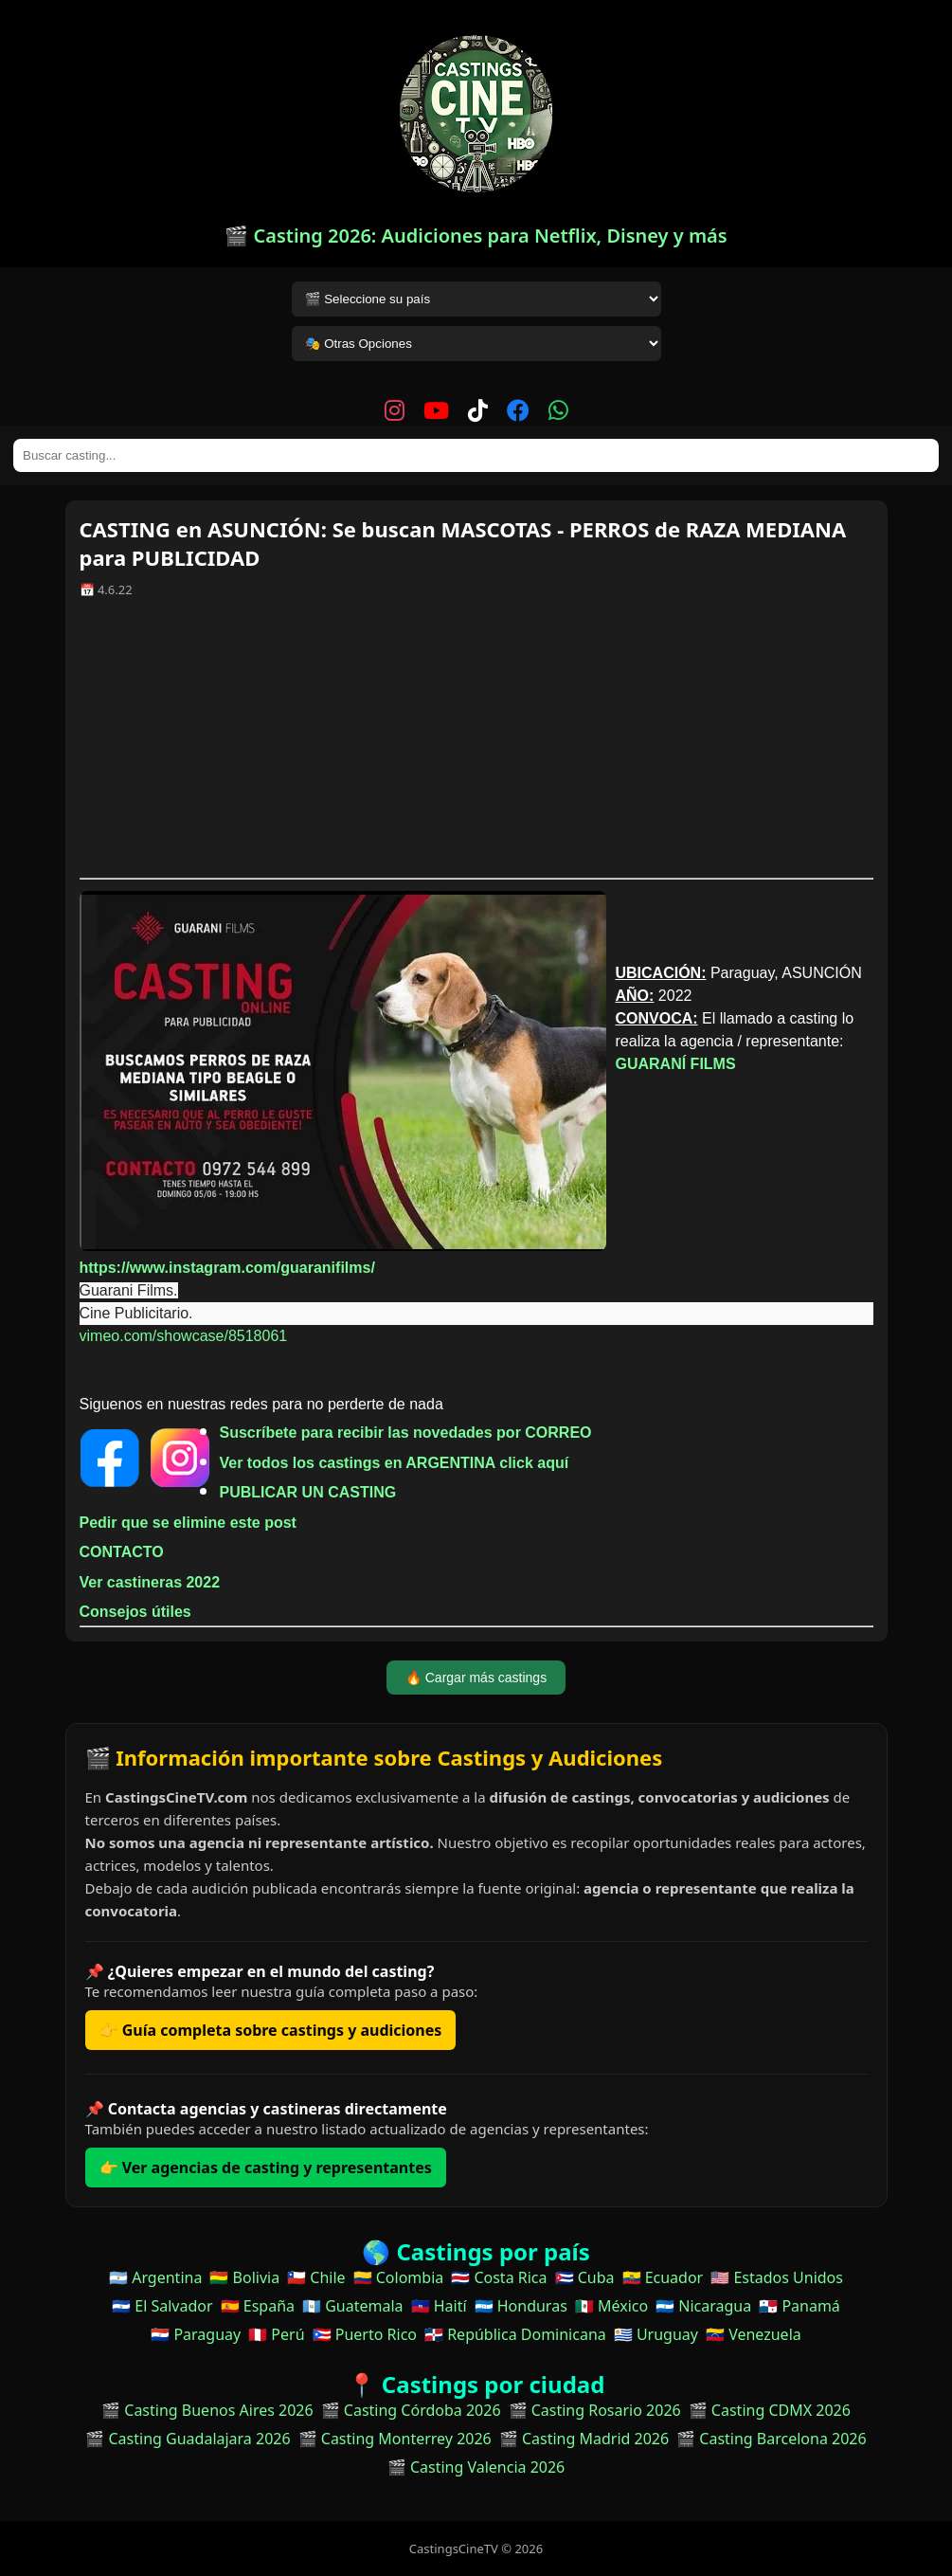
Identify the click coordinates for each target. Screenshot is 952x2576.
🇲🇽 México (611, 2305)
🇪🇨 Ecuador (663, 2277)
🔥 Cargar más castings (476, 1677)
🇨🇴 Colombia (398, 2277)
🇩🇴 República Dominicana (515, 2334)
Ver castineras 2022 (150, 1582)
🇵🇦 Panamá (799, 2305)
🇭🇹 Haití (439, 2305)
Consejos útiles (135, 1612)
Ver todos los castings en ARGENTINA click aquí (394, 1463)
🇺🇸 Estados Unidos (776, 2277)
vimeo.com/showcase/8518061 (184, 1336)
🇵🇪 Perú (276, 2334)
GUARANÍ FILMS (676, 1064)
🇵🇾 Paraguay (196, 2334)
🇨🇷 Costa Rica (499, 2277)
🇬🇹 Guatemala (353, 2305)
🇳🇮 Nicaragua (703, 2305)
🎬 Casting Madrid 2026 (584, 2438)
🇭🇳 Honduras (521, 2305)
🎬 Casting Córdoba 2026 (411, 2410)
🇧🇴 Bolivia (244, 2277)
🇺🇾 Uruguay (656, 2334)
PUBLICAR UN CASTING (308, 1492)
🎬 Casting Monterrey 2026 (395, 2438)
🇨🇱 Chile (316, 2277)
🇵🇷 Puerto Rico (365, 2334)
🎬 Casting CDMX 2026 (770, 2410)
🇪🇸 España (258, 2305)
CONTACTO (122, 1552)
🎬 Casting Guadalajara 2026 (187, 2438)
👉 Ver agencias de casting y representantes (265, 2167)
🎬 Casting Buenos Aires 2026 (207, 2410)
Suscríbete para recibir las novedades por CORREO (406, 1432)
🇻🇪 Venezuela (753, 2334)
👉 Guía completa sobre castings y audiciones (270, 2030)
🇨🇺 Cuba (585, 2277)
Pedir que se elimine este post (188, 1523)
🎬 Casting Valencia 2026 (476, 2467)
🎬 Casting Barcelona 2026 (771, 2438)
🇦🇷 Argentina (155, 2277)
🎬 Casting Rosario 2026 (595, 2410)
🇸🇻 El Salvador (162, 2305)
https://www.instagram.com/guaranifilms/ (227, 1268)
